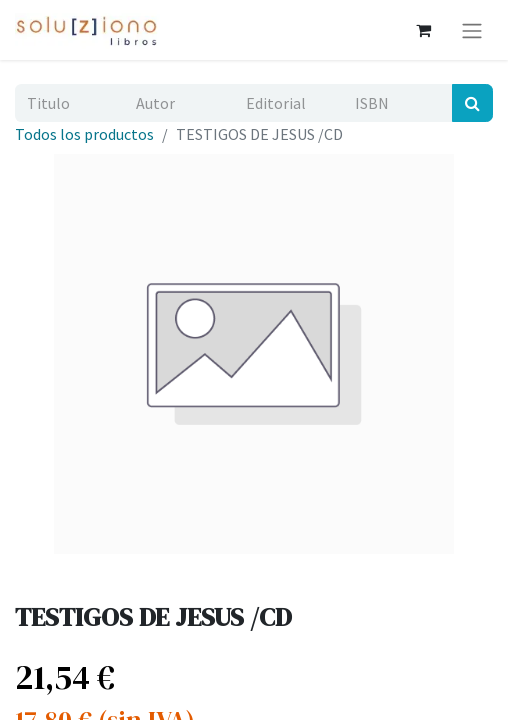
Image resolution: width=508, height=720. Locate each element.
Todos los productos (84, 134)
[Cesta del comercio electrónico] (423, 30)
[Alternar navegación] (472, 30)
